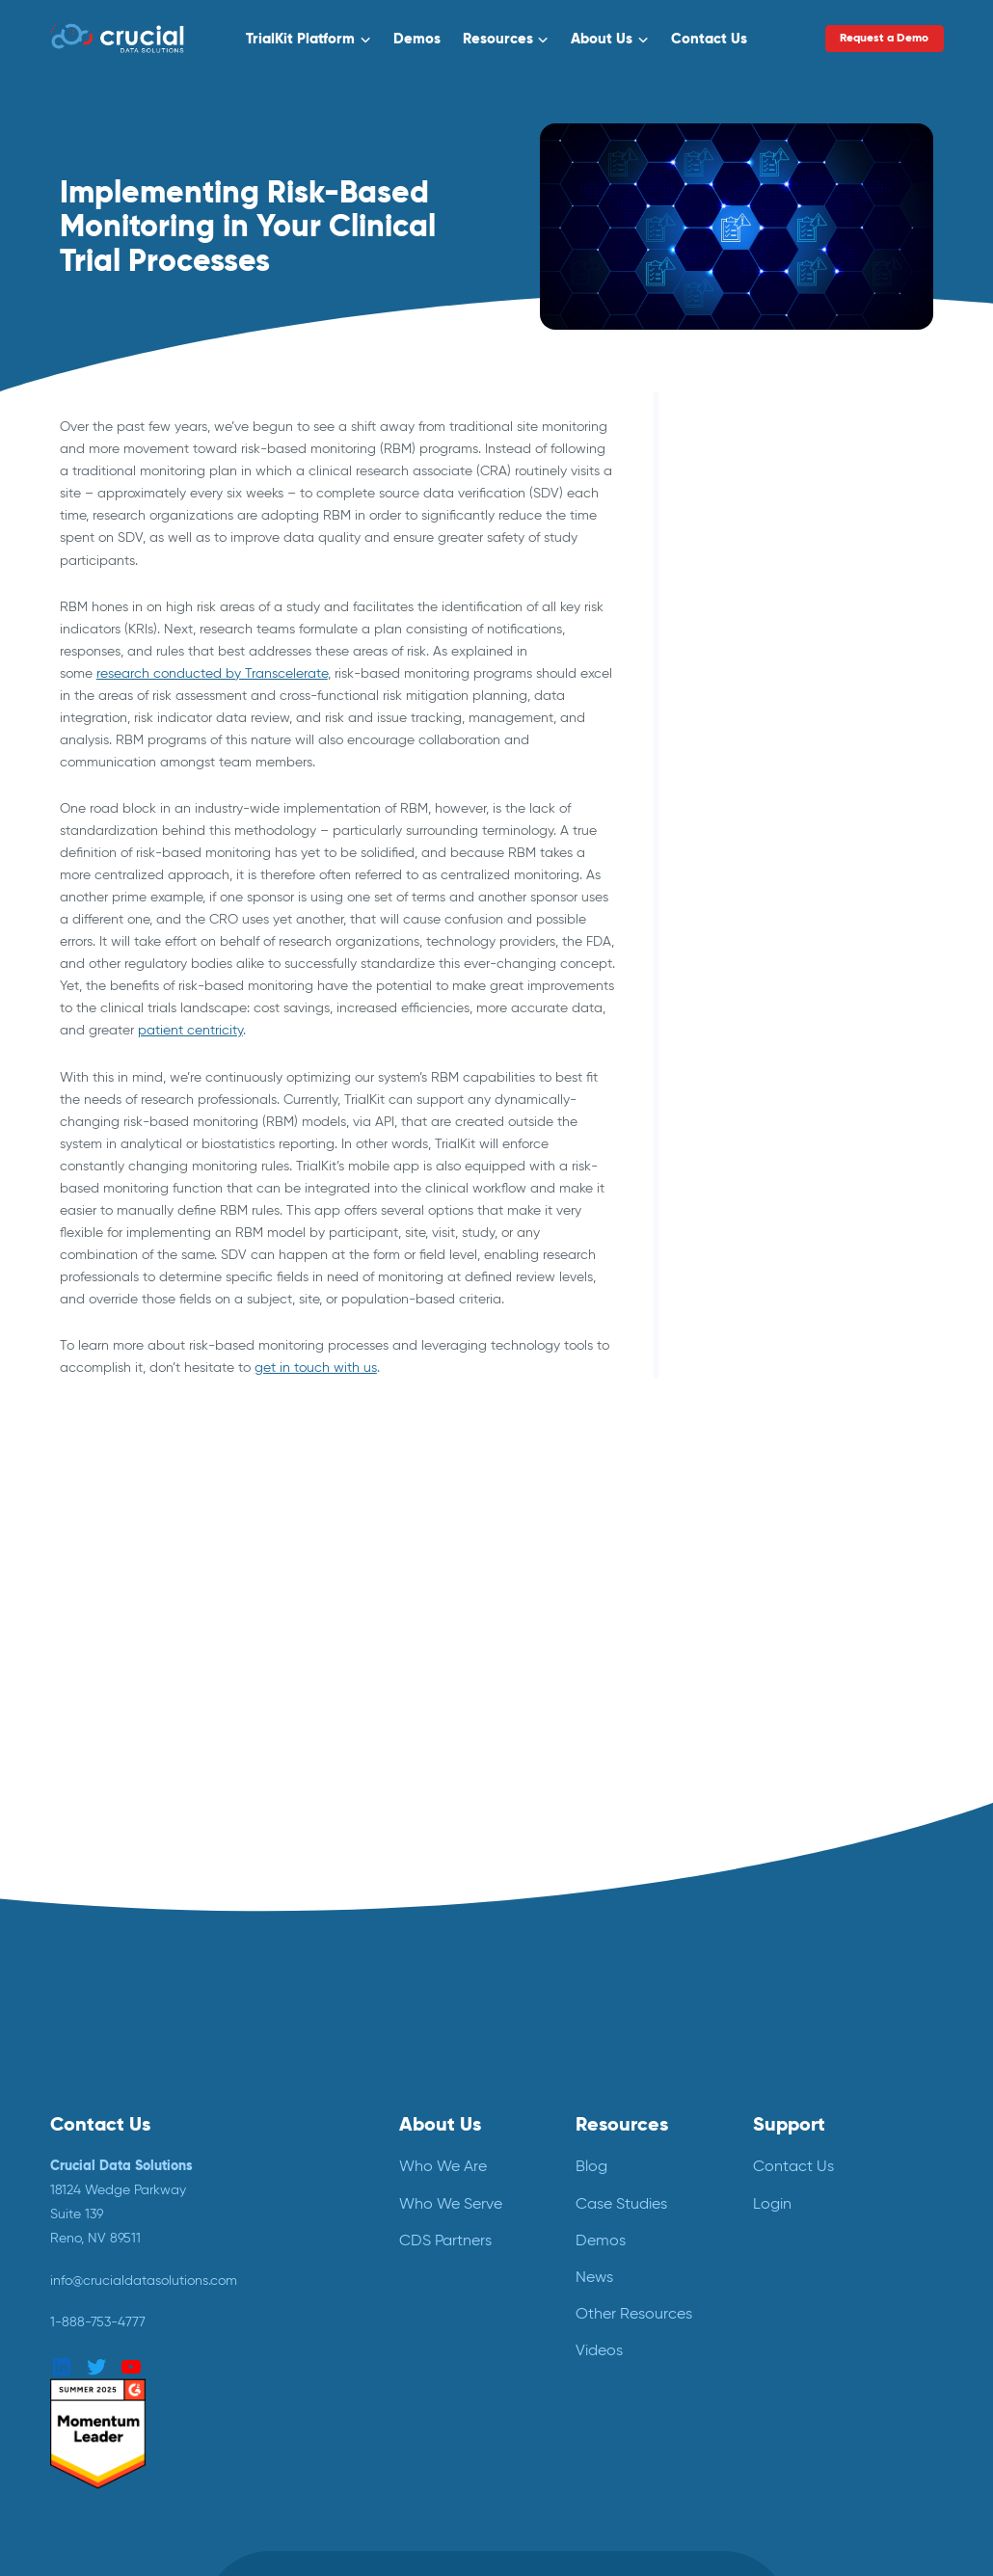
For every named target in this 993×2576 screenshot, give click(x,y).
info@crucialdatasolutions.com (143, 2280)
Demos (417, 38)
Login (772, 2203)
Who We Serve (450, 2203)
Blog (591, 2166)
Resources (498, 38)
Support (789, 2123)
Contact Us (709, 38)
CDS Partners (445, 2240)
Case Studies (621, 2203)
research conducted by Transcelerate (212, 673)
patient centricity (190, 1029)
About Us (601, 38)
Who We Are (443, 2166)
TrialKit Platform (300, 38)
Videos (599, 2350)
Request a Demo (885, 37)
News (594, 2276)
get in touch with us (316, 1367)
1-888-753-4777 (98, 2321)
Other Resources (634, 2313)
